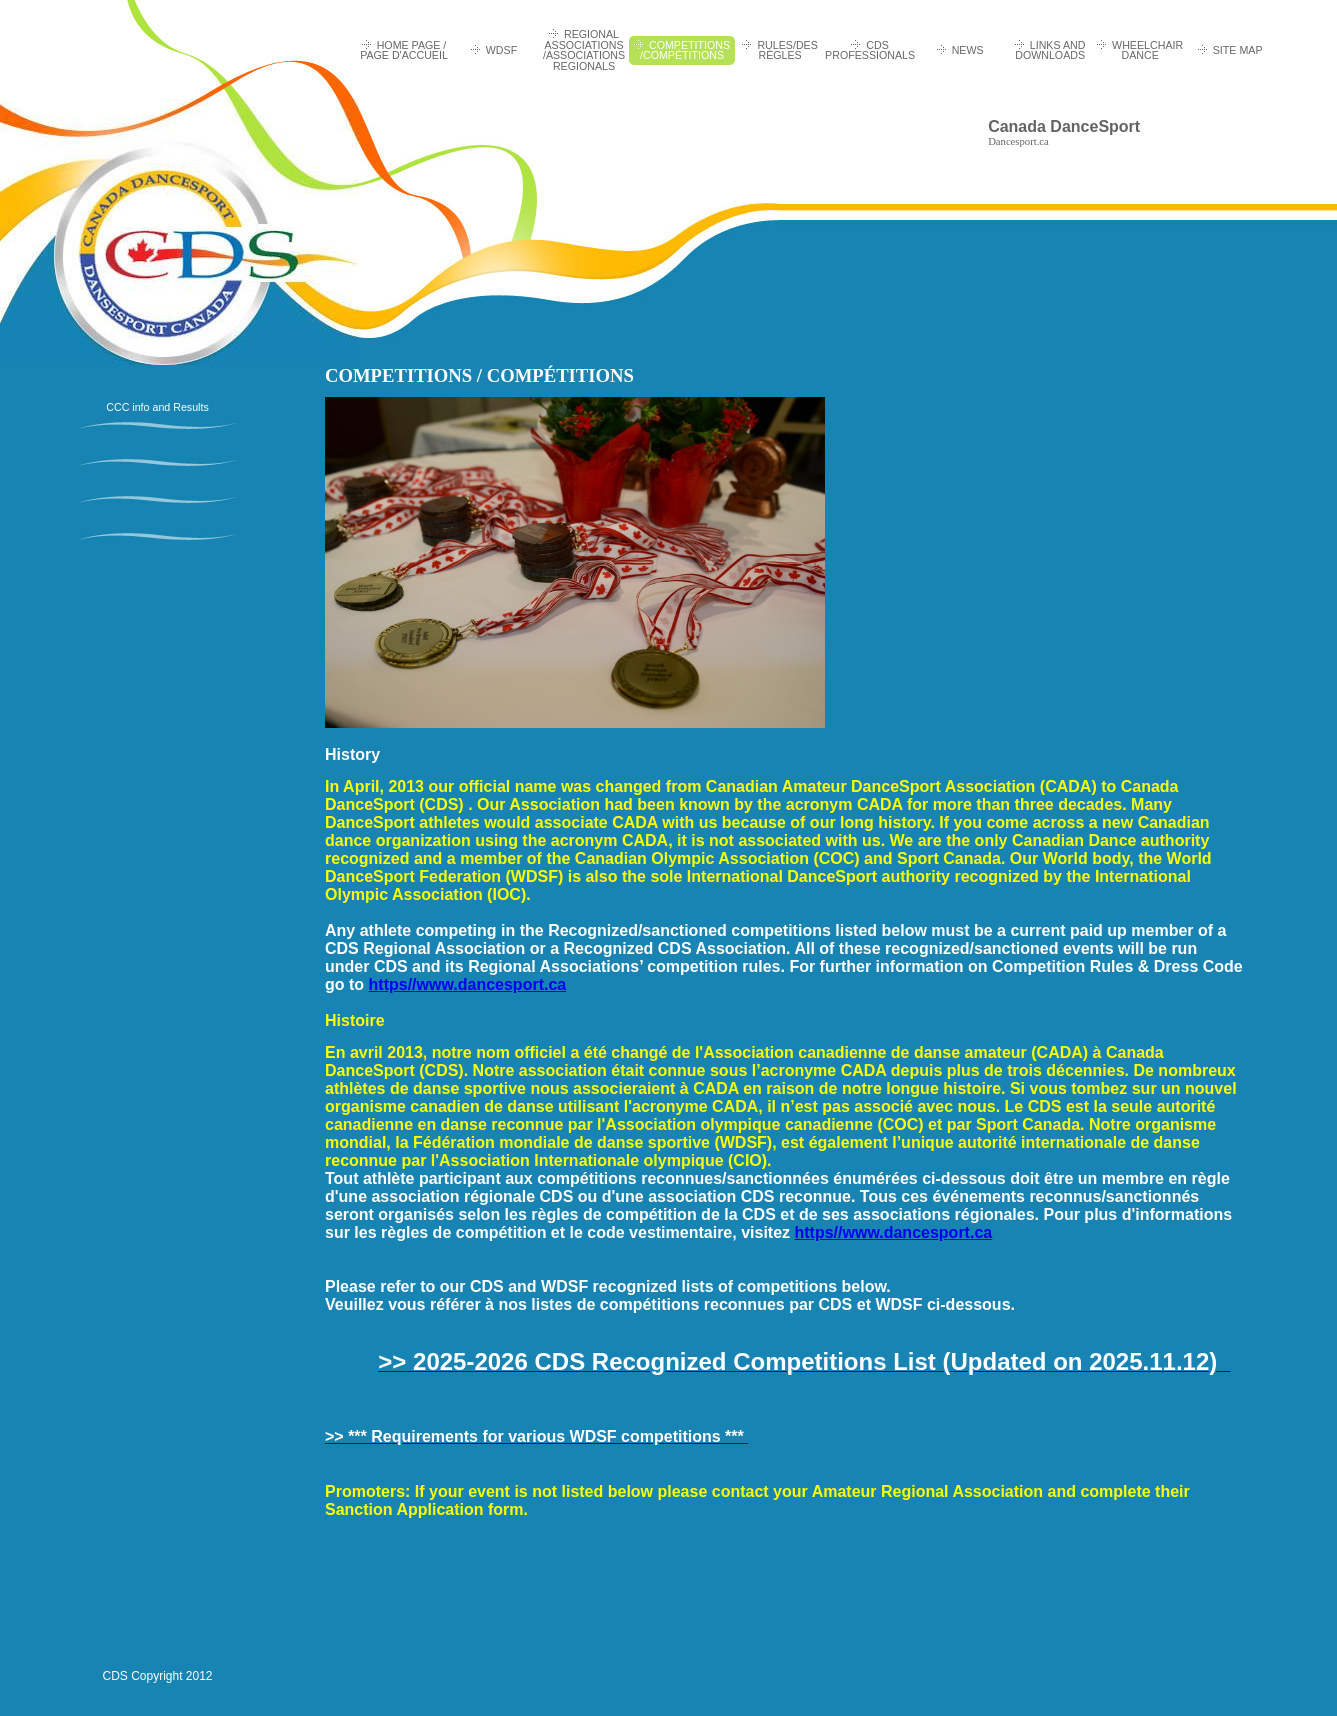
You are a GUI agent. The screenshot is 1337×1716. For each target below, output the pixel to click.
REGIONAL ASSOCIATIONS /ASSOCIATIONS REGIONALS (584, 50)
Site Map (1238, 50)
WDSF (501, 50)
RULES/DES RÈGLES (787, 50)
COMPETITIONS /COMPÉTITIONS (685, 50)
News (968, 50)
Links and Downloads (1050, 50)
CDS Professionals (870, 50)
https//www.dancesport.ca (468, 984)
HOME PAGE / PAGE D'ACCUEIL (404, 50)
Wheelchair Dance (1147, 50)
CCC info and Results (157, 407)
